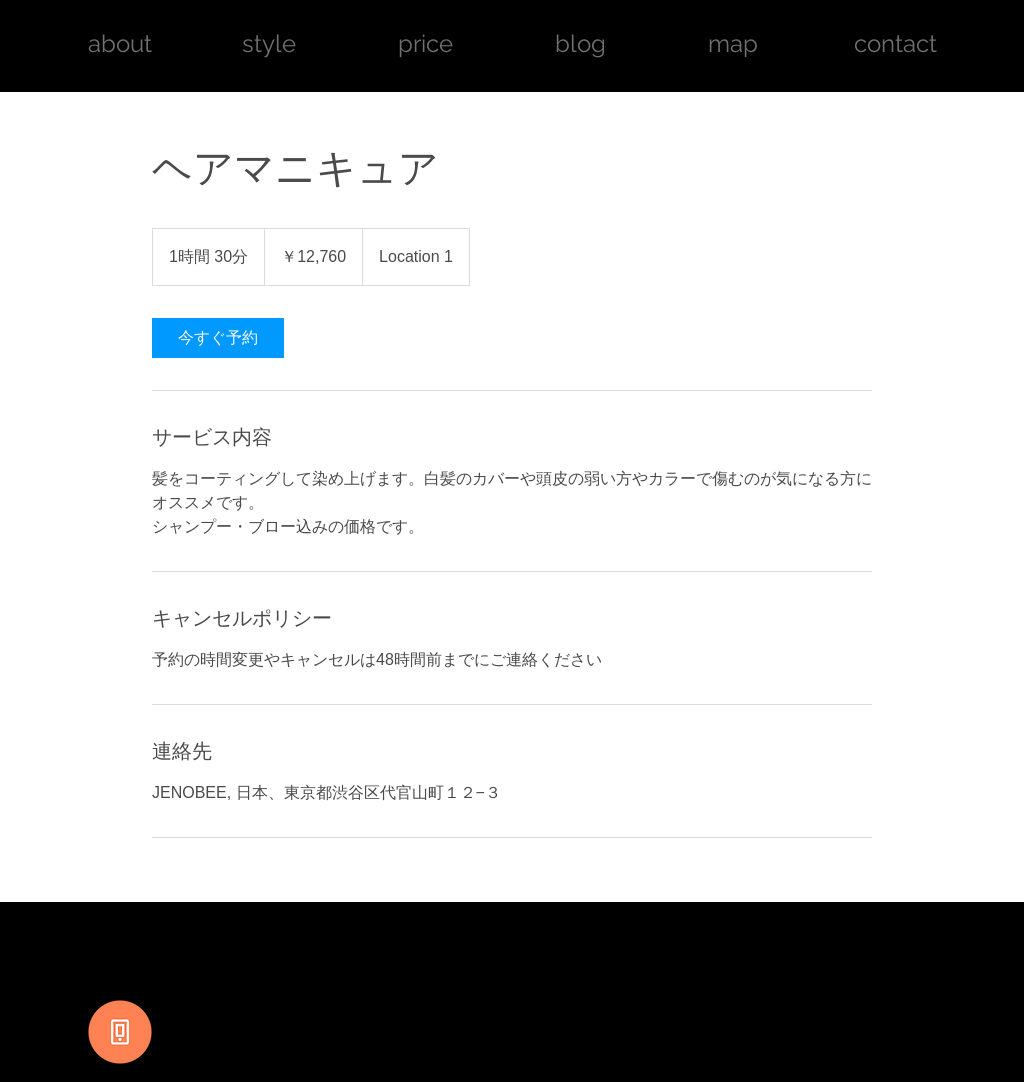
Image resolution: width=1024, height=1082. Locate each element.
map (733, 43)
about (123, 43)
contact (895, 43)
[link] (218, 338)
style (269, 43)
